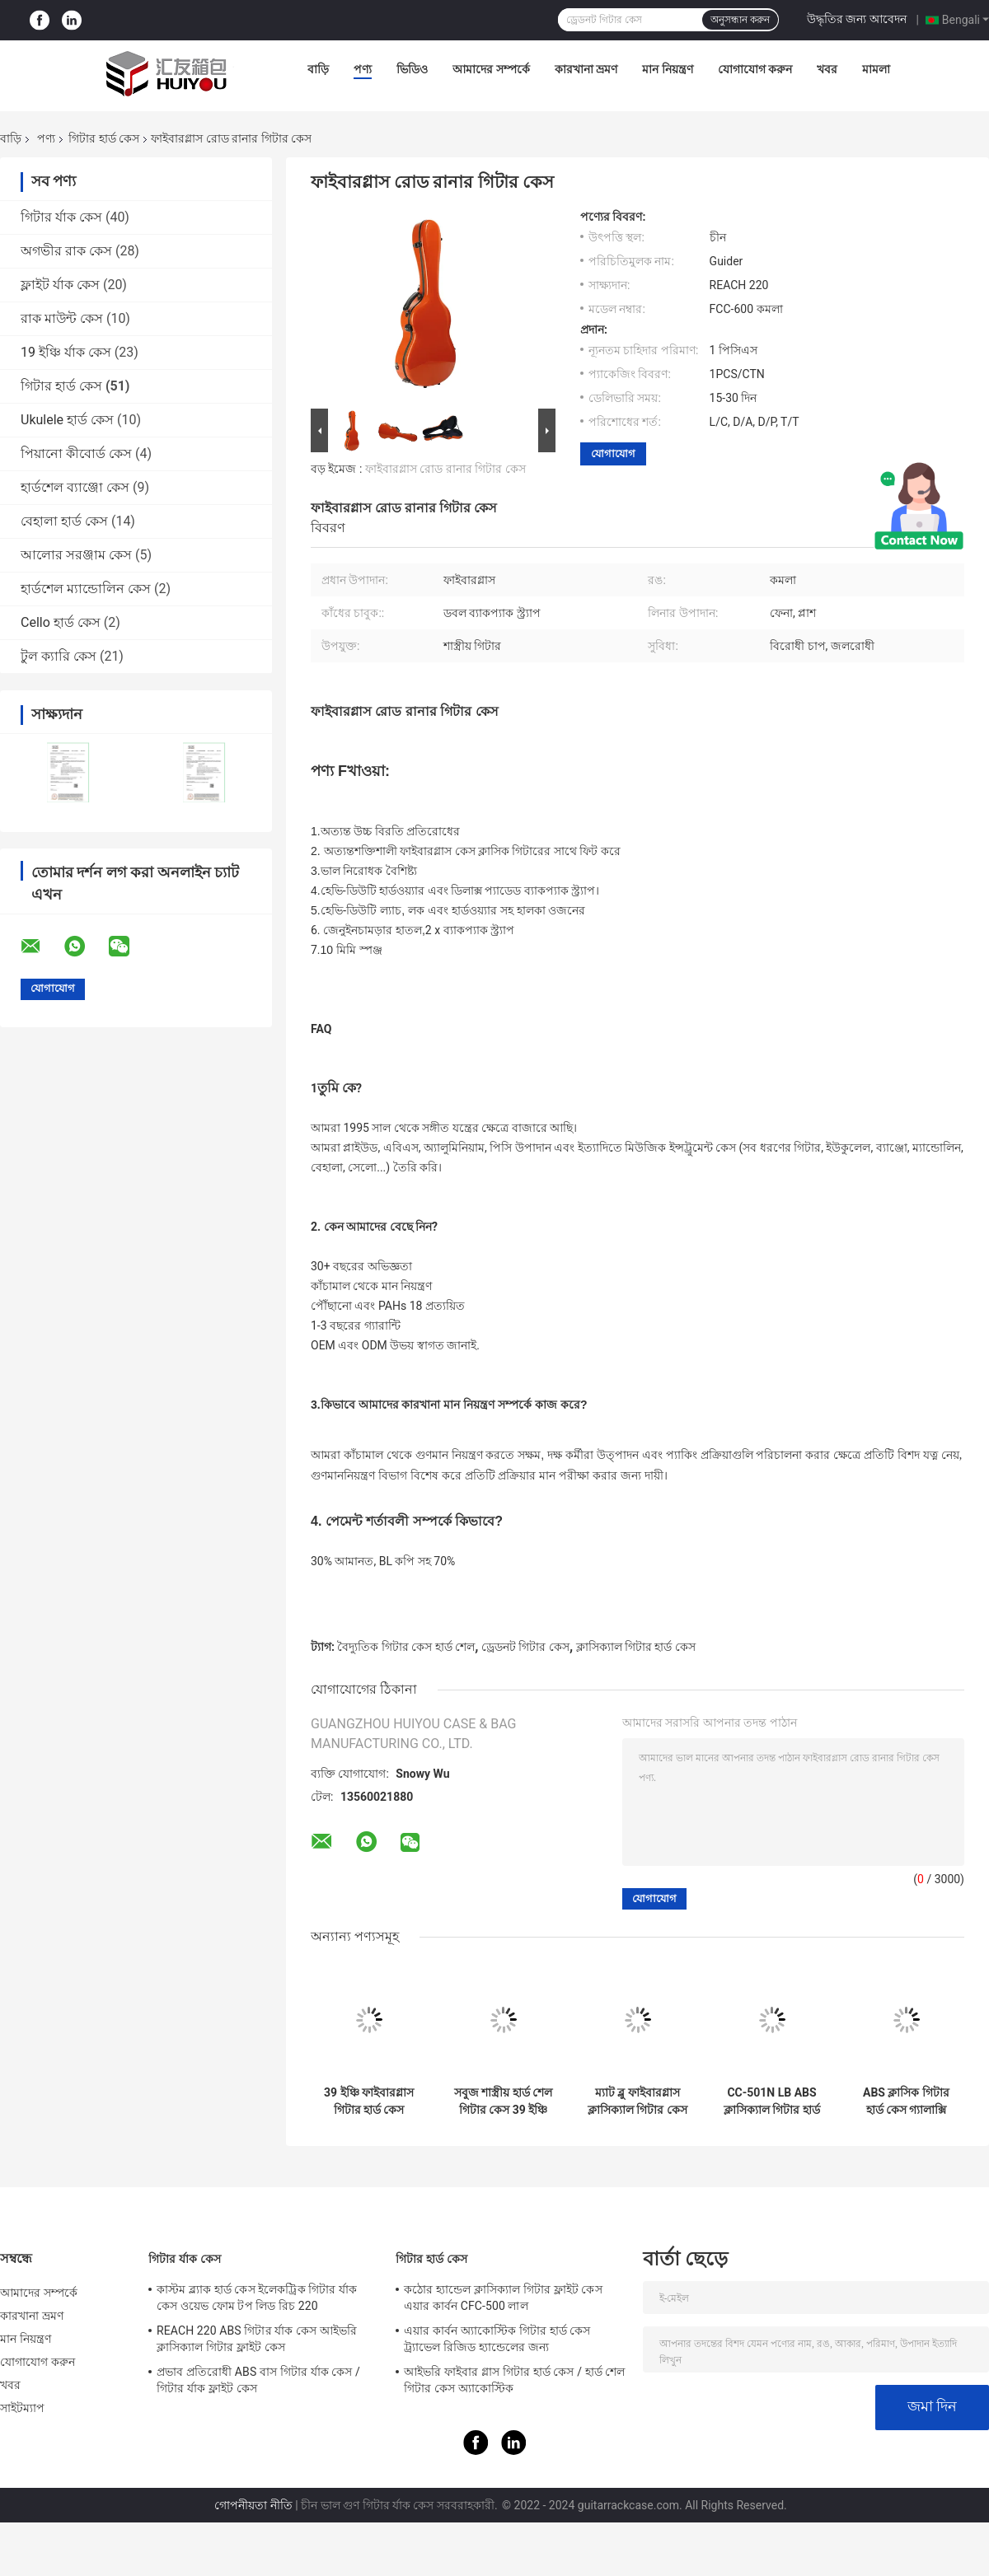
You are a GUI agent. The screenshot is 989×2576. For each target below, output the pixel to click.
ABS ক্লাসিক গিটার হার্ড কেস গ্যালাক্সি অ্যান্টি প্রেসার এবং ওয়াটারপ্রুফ (906, 2101)
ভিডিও (412, 69)
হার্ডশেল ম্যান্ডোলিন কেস (86, 588)
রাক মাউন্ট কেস (62, 318)
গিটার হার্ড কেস (103, 138)
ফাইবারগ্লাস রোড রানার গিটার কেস (445, 468)
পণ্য (363, 69)
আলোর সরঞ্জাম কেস (76, 555)
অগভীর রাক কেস (66, 251)
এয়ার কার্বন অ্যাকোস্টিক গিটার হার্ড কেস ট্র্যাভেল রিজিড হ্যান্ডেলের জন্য (497, 2339)
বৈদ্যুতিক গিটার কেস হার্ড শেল (406, 1646)
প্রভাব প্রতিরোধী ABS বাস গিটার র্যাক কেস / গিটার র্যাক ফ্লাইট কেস (258, 2380)
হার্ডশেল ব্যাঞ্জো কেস (75, 487)
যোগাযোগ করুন (755, 69)
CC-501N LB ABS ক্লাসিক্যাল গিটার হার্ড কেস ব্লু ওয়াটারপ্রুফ (772, 2101)
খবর (827, 69)
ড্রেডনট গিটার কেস (525, 1646)
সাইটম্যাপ (22, 2408)
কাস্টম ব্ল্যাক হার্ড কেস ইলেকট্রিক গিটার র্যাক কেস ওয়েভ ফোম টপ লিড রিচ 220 (257, 2297)
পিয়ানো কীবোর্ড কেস (76, 453)
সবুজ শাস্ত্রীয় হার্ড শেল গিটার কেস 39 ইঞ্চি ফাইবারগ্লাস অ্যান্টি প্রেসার (503, 2101)
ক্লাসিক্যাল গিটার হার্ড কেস (636, 1646)
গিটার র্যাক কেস (61, 217)
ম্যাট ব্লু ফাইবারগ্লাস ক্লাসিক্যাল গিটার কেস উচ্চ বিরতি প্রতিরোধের (637, 2101)
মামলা (876, 69)
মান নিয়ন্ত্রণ (667, 69)
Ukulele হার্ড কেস (67, 420)
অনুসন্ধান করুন (740, 20)
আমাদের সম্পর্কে (490, 69)
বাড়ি (318, 69)
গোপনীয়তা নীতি (253, 2505)
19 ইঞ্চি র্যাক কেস (66, 352)
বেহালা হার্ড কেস (64, 521)
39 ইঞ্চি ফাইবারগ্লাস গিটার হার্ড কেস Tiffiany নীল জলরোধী (369, 2101)
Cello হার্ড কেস (61, 622)
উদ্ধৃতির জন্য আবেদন (857, 19)
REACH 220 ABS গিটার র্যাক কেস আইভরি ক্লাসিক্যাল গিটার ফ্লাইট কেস (257, 2339)
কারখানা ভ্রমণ (586, 69)
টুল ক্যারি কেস (58, 656)
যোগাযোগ (613, 453)
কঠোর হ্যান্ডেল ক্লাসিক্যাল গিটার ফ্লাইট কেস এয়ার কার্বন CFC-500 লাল (503, 2297)
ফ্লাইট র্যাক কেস (60, 284)
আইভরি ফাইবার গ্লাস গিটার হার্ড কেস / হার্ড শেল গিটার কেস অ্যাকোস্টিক (515, 2380)
